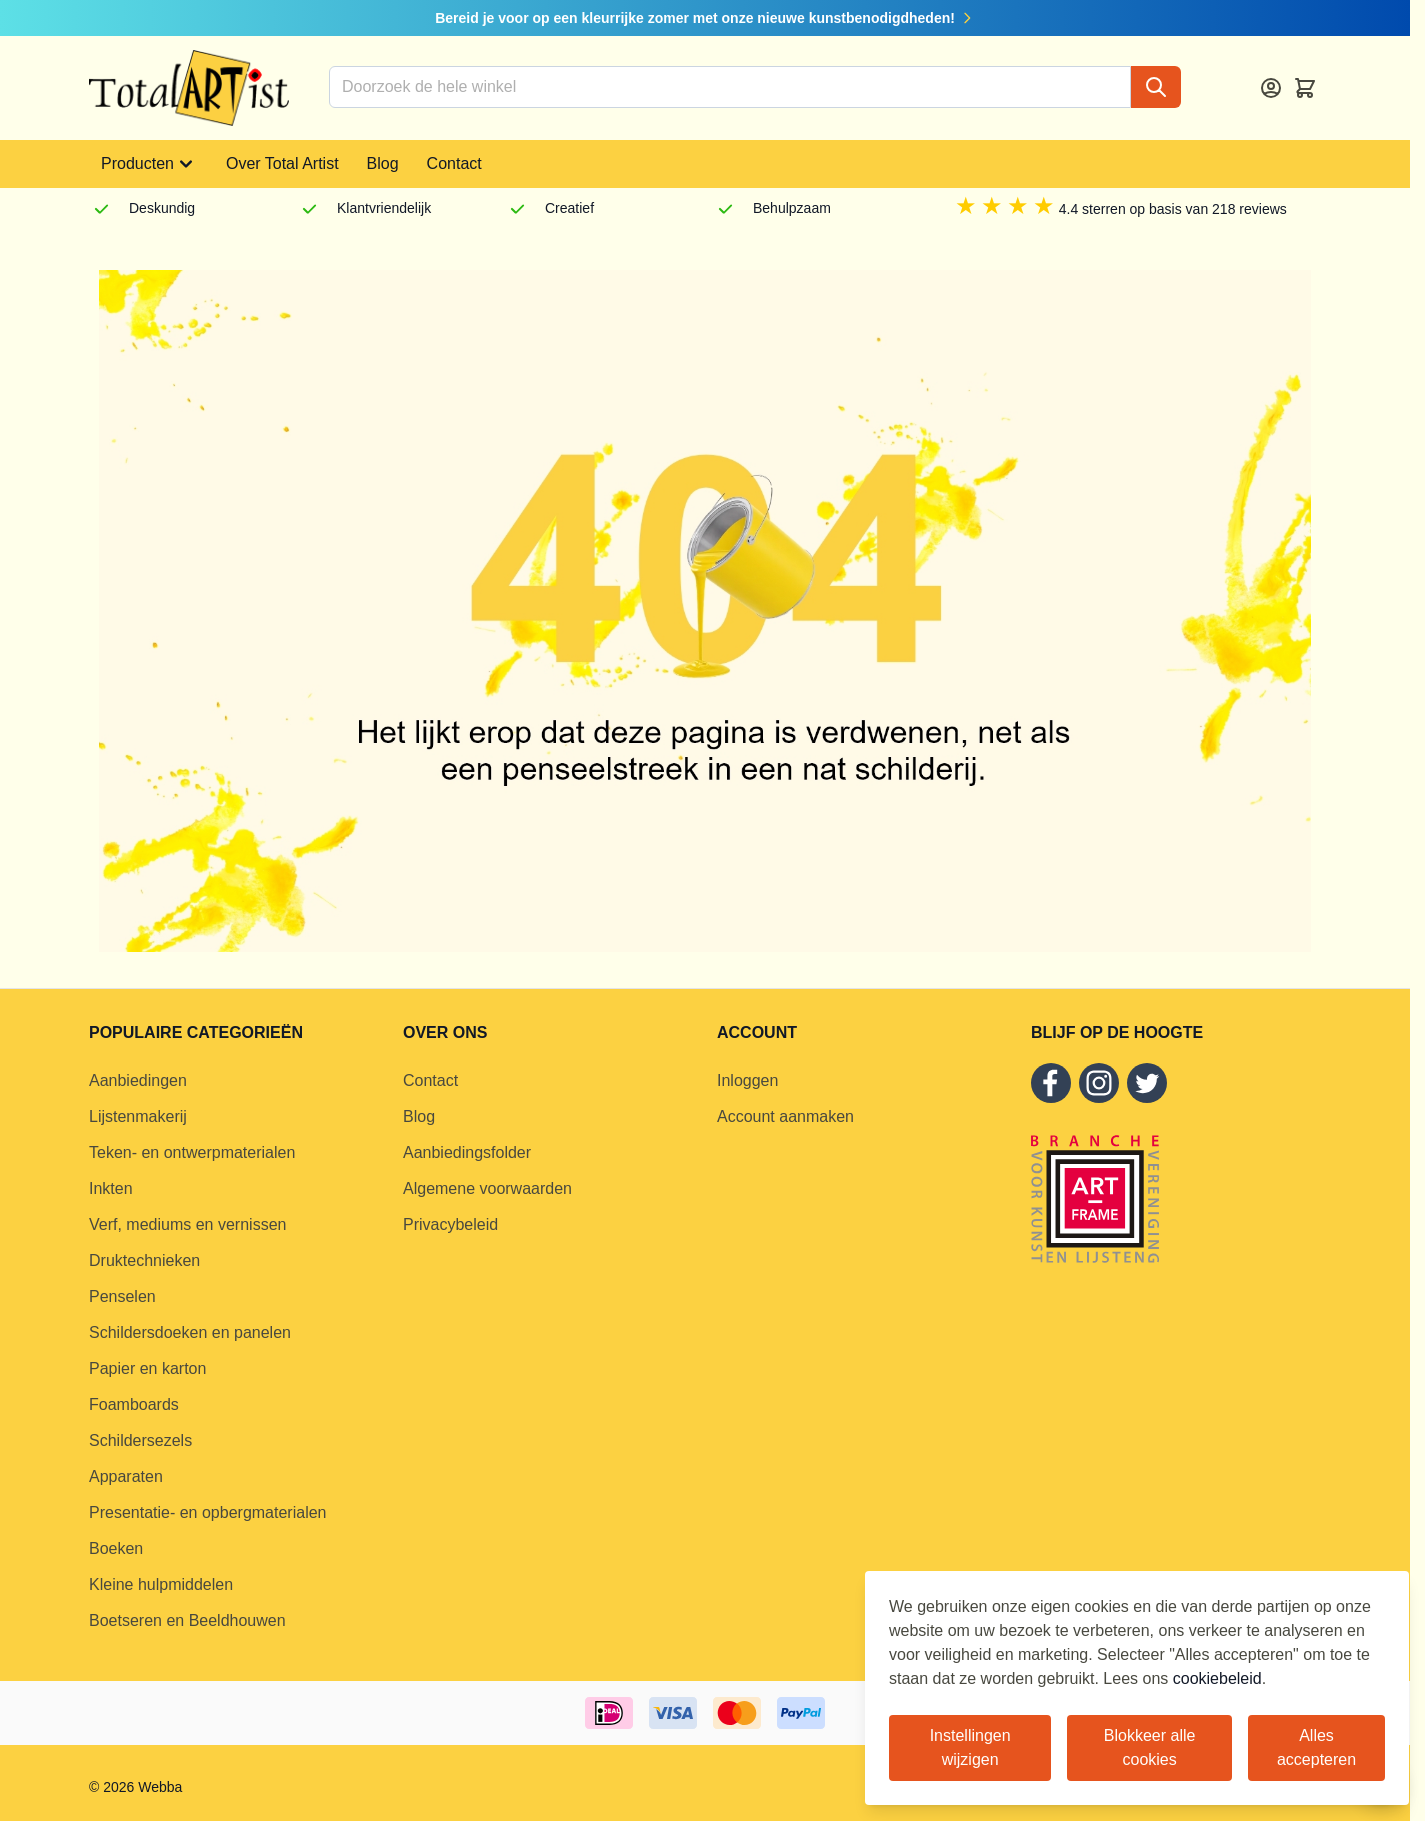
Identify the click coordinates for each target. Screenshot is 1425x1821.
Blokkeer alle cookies (1150, 1747)
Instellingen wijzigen (970, 1747)
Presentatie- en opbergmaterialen (207, 1512)
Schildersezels (140, 1440)
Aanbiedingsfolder (467, 1152)
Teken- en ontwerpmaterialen (192, 1152)
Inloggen (747, 1080)
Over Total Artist (282, 163)
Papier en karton (147, 1368)
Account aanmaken (785, 1116)
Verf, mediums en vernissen (187, 1224)
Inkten (111, 1188)
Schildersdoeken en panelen (190, 1332)
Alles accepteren (1316, 1747)
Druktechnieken (144, 1260)
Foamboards (134, 1404)
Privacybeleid (450, 1224)
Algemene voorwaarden (487, 1188)
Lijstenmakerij (138, 1116)
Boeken (116, 1548)
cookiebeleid (1217, 1678)
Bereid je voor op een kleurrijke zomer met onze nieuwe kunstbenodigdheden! (705, 18)
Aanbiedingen (138, 1080)
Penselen (122, 1296)
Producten (149, 164)
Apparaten (126, 1476)
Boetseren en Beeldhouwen (187, 1620)
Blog (383, 163)
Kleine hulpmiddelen (161, 1584)
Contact (454, 163)
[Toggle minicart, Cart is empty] (1305, 88)
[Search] (1156, 87)
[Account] (1271, 88)
